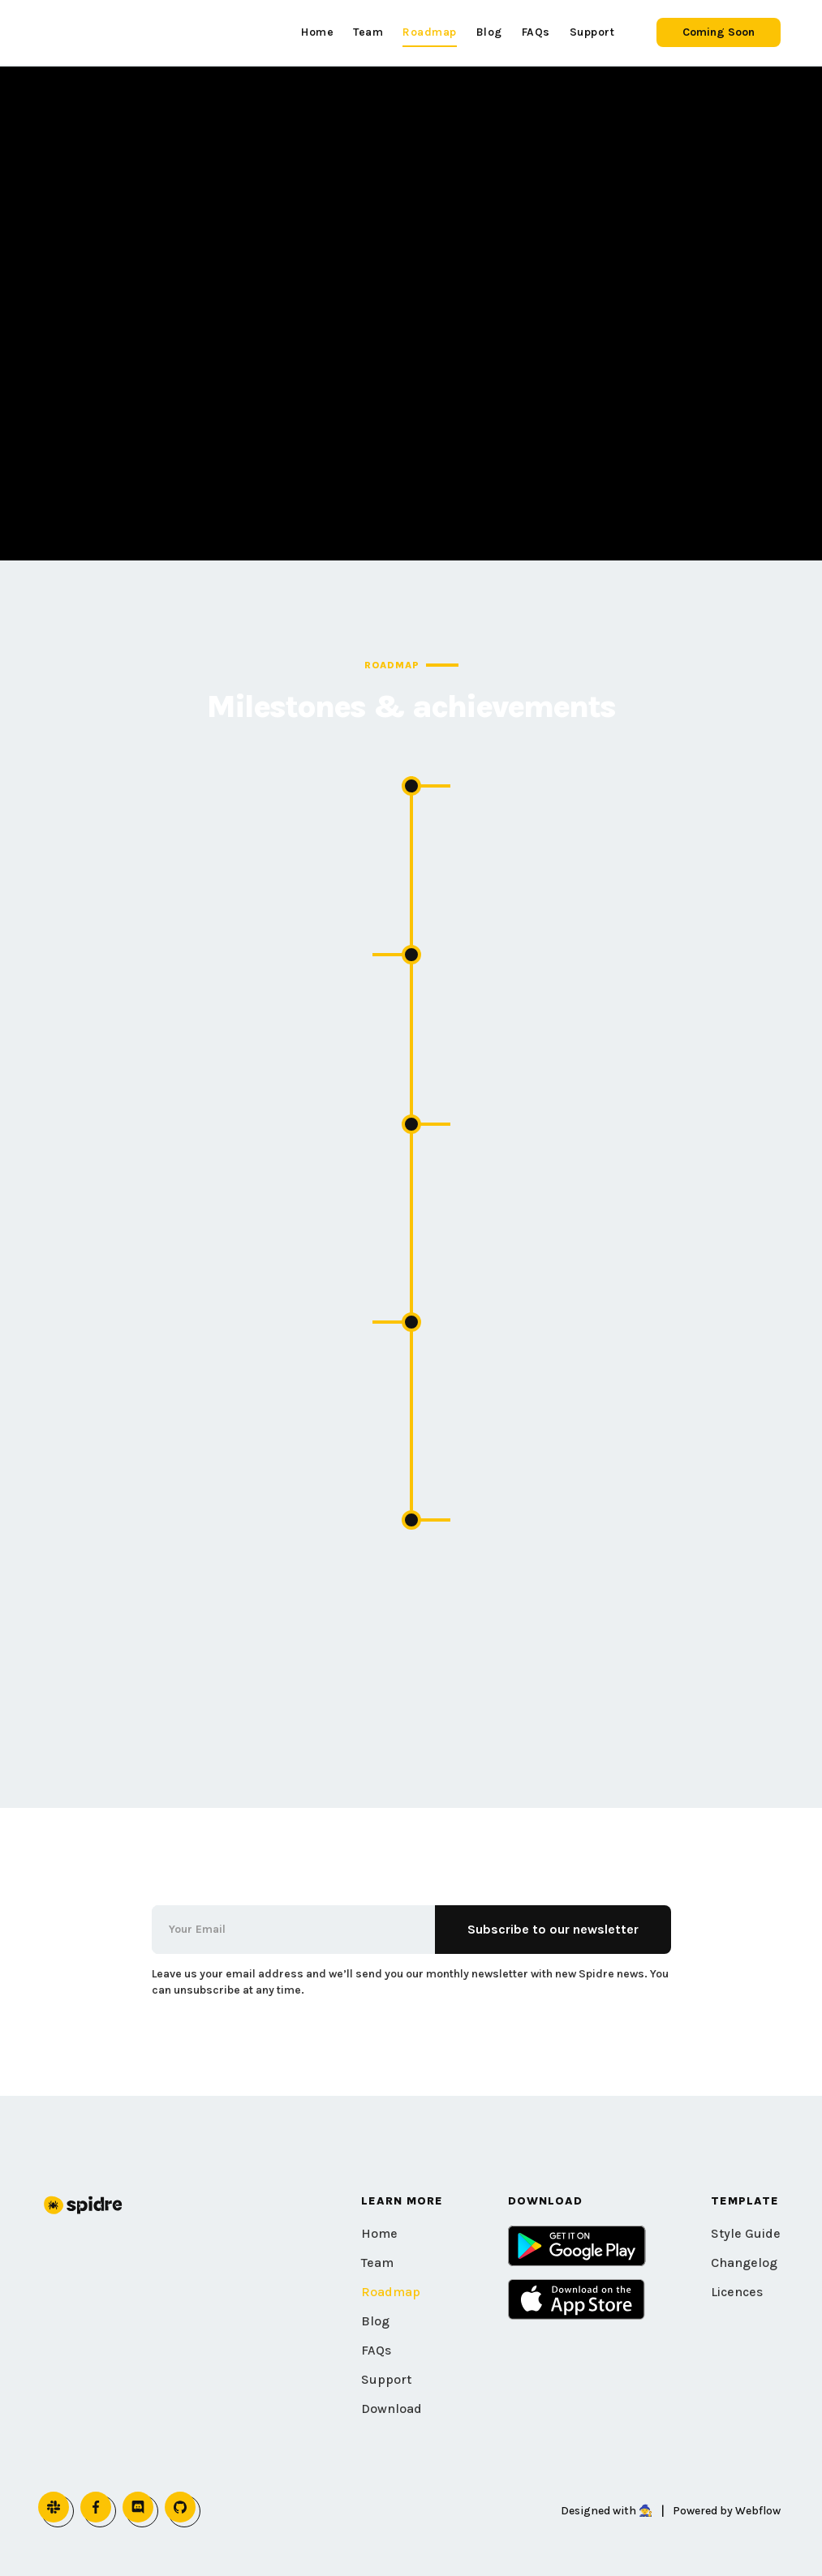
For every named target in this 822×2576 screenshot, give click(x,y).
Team (377, 2262)
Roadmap (390, 2291)
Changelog (744, 2262)
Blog (375, 2321)
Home (379, 2233)
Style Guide (746, 2233)
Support (386, 2379)
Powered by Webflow (727, 2511)
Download (391, 2408)
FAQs (376, 2350)
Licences (737, 2291)
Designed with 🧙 (606, 2511)
